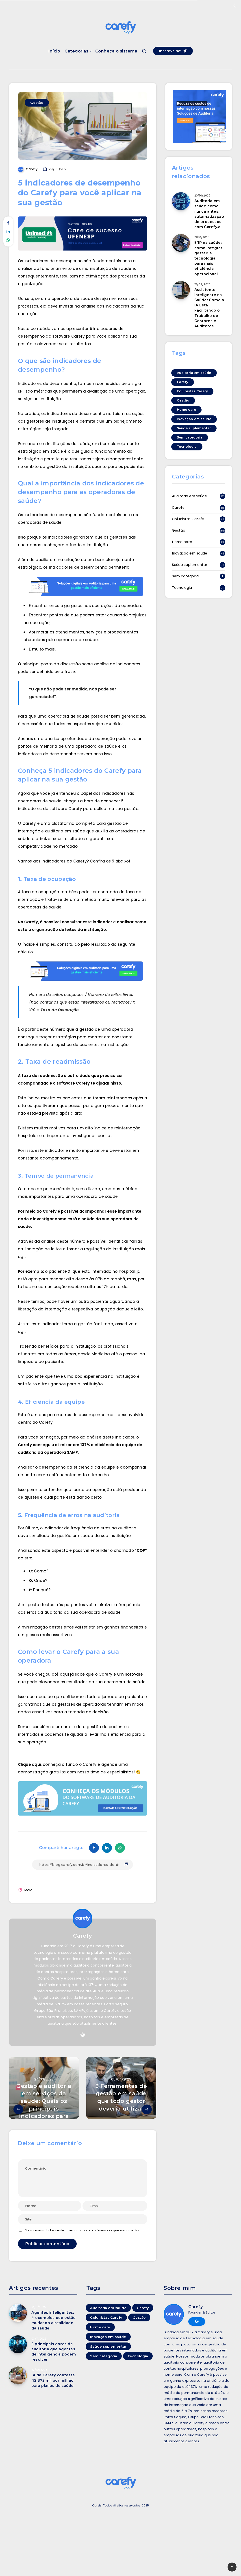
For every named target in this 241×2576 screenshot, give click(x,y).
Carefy (29, 823)
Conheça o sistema (116, 51)
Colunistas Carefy (188, 519)
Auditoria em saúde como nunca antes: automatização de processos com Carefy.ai (209, 214)
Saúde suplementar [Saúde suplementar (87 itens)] (194, 428)
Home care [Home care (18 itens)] (186, 410)
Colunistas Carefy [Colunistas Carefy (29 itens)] (192, 391)
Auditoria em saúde (189, 496)
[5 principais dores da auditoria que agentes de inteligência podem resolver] (18, 2344)
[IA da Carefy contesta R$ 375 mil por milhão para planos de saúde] (18, 2375)
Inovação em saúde (189, 553)
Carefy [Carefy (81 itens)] (182, 382)
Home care (182, 541)
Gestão (36, 102)
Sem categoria (185, 576)
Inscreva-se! (173, 51)
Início (54, 51)
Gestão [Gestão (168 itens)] (183, 400)
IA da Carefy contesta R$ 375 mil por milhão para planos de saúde (53, 2380)
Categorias (76, 51)
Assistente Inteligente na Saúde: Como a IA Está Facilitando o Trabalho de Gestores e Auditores (209, 308)
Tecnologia (182, 587)
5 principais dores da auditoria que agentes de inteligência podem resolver (53, 2352)
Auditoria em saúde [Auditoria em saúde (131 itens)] (194, 373)
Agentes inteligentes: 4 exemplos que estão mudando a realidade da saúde (53, 2320)
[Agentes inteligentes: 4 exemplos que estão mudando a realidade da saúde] (18, 2313)
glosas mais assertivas (49, 1634)
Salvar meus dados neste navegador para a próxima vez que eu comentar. (82, 2230)
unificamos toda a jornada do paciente (103, 1696)
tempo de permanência (46, 1189)
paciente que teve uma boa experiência (66, 1376)
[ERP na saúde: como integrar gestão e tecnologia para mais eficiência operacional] (181, 243)
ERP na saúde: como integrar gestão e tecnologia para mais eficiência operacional (208, 258)
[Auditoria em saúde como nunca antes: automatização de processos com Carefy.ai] (181, 201)
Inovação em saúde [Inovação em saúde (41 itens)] (194, 419)
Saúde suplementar (190, 564)
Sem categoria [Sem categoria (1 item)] (190, 437)
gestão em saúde (75, 1535)
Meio (28, 1890)
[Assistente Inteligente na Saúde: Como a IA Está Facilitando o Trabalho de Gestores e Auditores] (181, 290)
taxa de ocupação (40, 892)
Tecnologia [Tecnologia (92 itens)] (187, 447)
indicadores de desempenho (76, 413)
